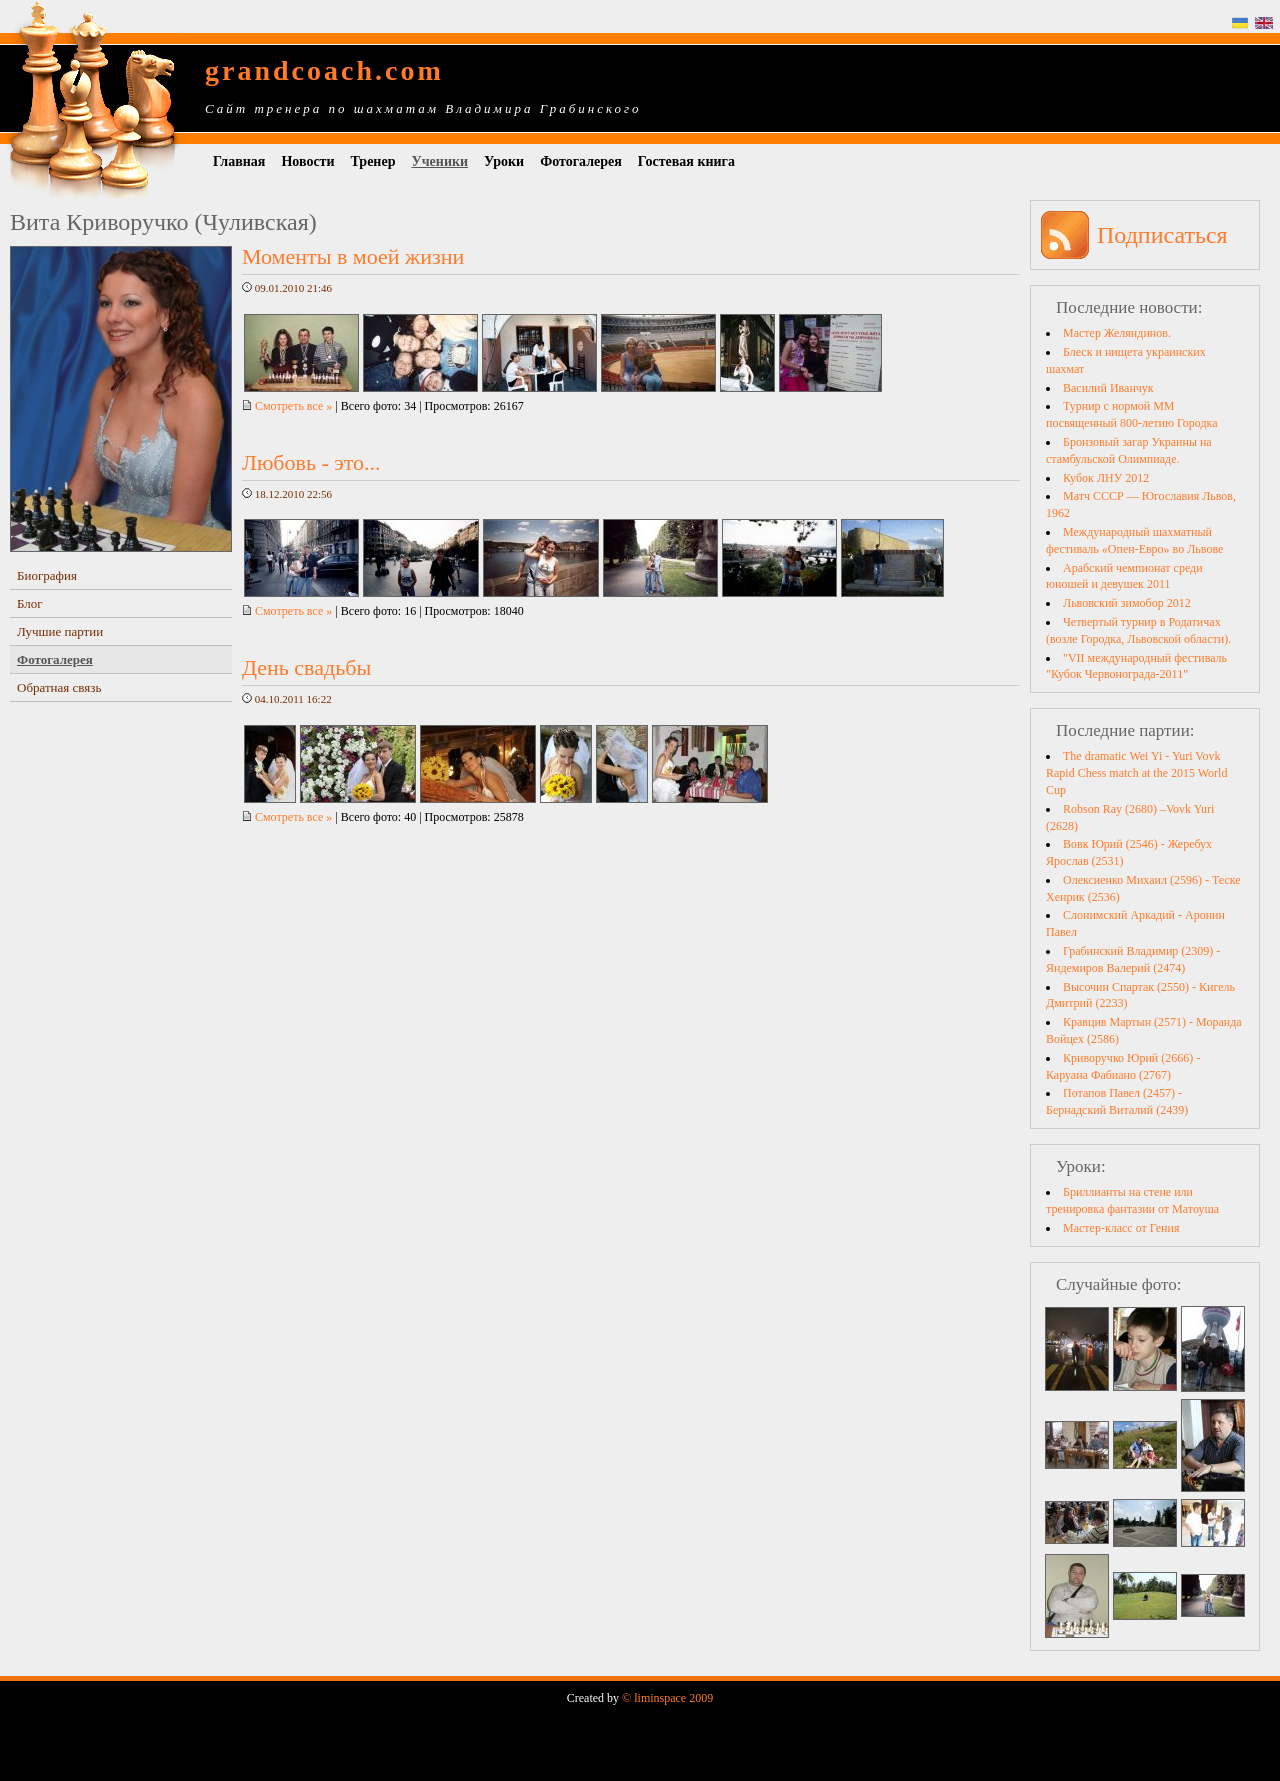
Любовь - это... (311, 462)
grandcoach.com (324, 70)
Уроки (504, 161)
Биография (47, 575)
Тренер (373, 161)
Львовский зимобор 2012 (1127, 603)
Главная (239, 161)
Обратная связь (59, 687)
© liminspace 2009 (667, 1698)
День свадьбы (306, 667)
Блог (30, 603)
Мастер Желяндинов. (1117, 333)
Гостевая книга (686, 161)
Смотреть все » (287, 406)
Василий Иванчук (1108, 388)
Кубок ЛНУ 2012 (1106, 478)
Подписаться (1162, 235)
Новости (307, 161)
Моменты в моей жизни (353, 256)
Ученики (439, 161)
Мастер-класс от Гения (1121, 1228)
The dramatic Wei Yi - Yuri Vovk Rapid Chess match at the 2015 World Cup (1136, 773)
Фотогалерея (581, 161)
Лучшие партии (60, 631)
